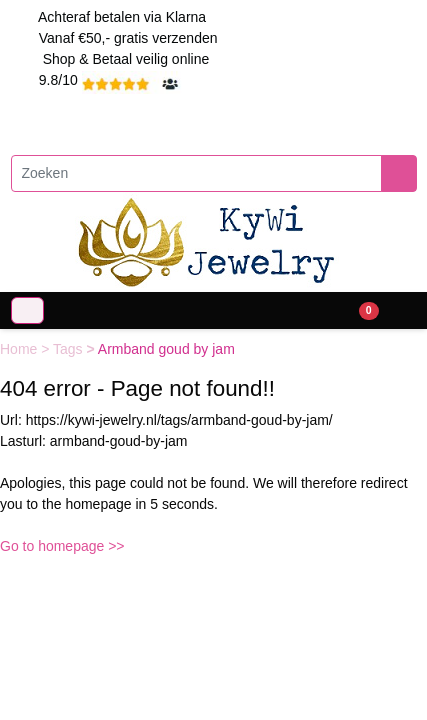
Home (20, 349)
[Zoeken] (196, 173)
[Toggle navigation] (27, 310)
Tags (69, 349)
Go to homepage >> (62, 546)
